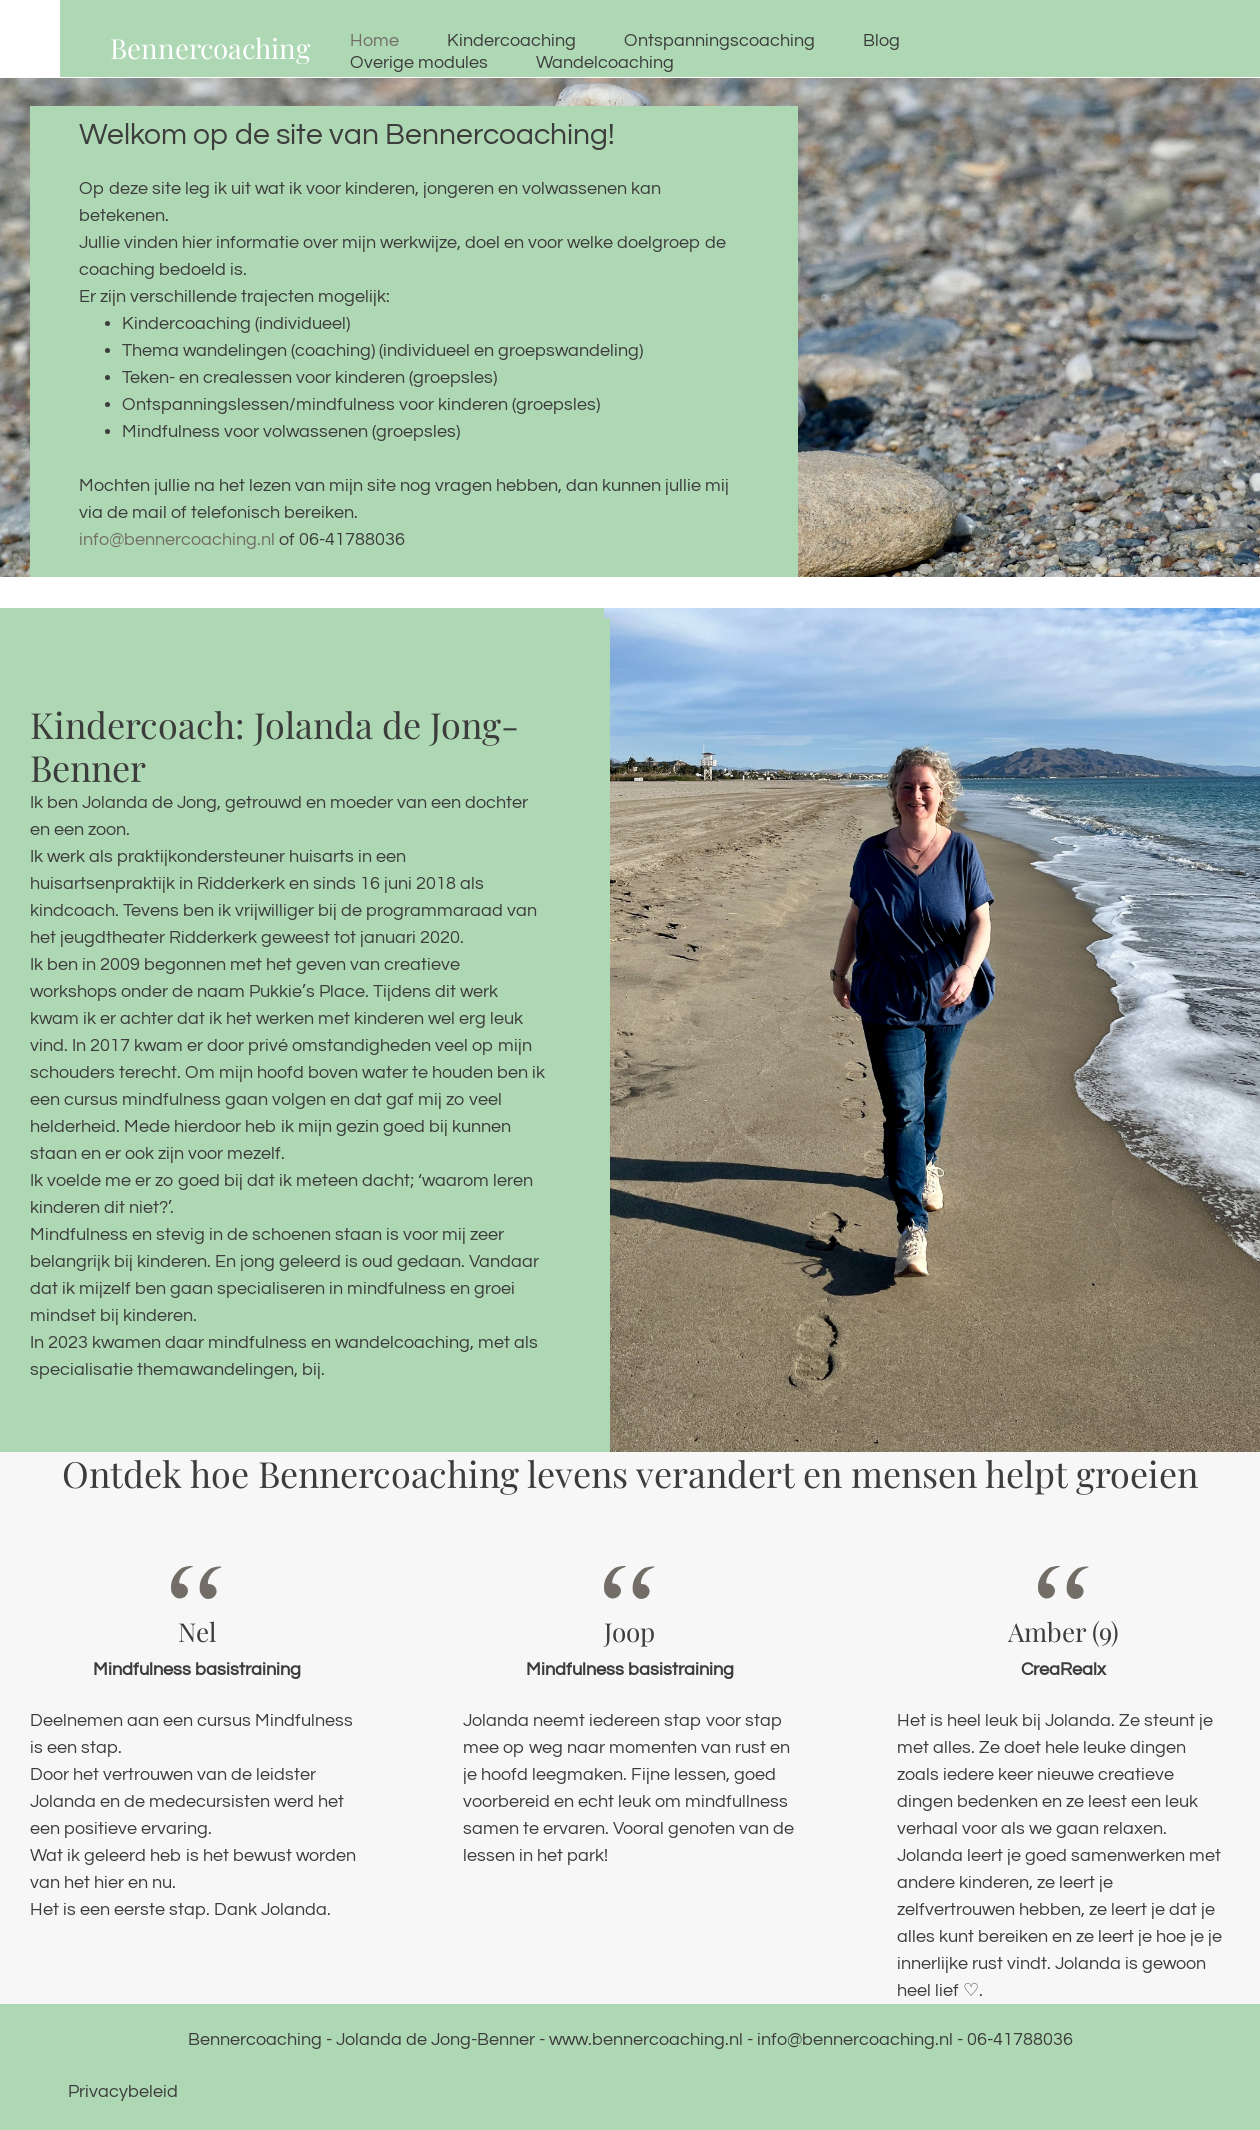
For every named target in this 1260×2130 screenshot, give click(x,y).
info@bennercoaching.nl (179, 539)
